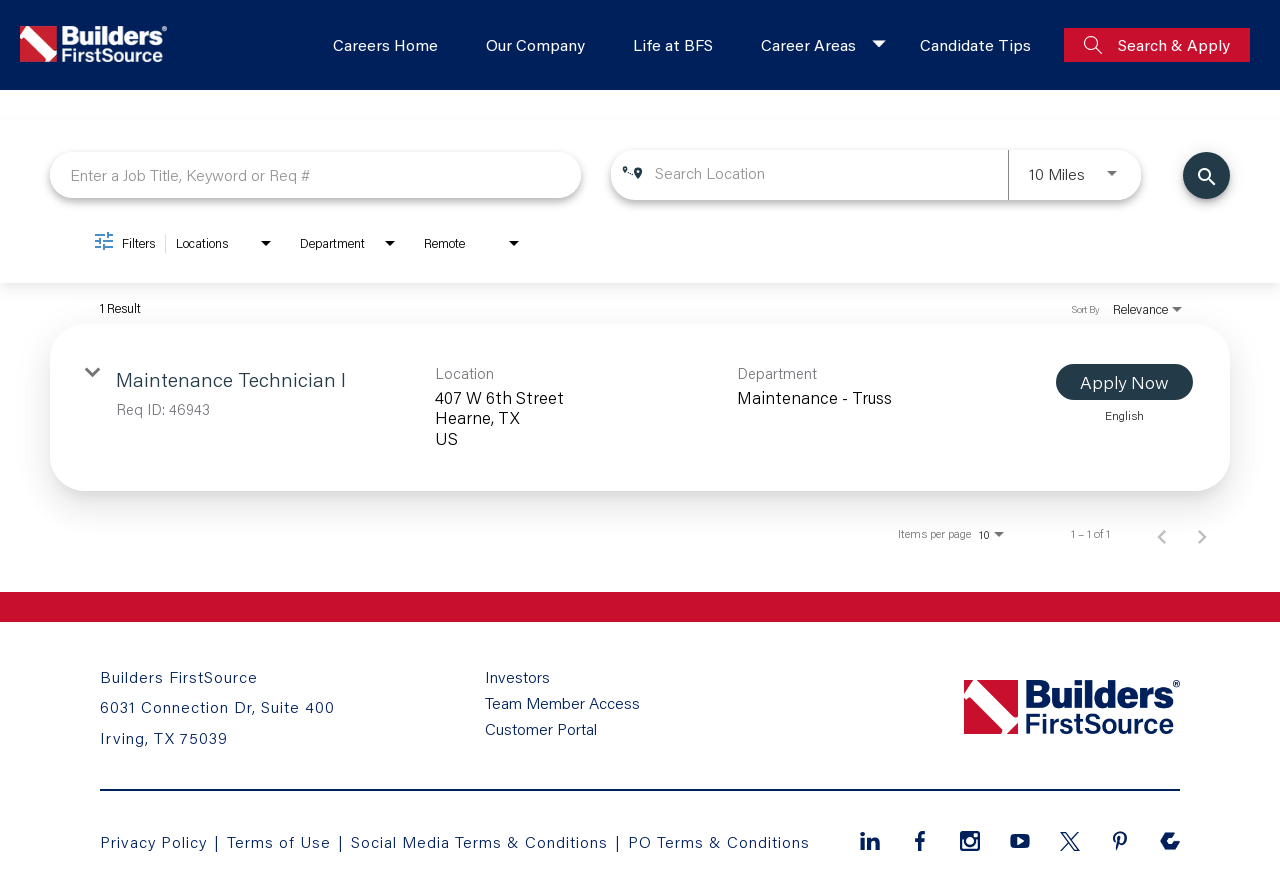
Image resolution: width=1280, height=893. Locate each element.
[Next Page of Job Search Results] (1202, 534)
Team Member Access (562, 703)
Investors (517, 677)
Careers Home (385, 44)
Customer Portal (541, 729)
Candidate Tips (975, 44)
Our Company (535, 44)
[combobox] (315, 174)
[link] (640, 407)
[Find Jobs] (1206, 175)
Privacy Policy (153, 841)
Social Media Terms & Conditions (479, 841)
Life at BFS (673, 44)
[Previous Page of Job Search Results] (1162, 534)
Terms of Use (281, 841)
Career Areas (808, 44)
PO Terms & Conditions (719, 841)
